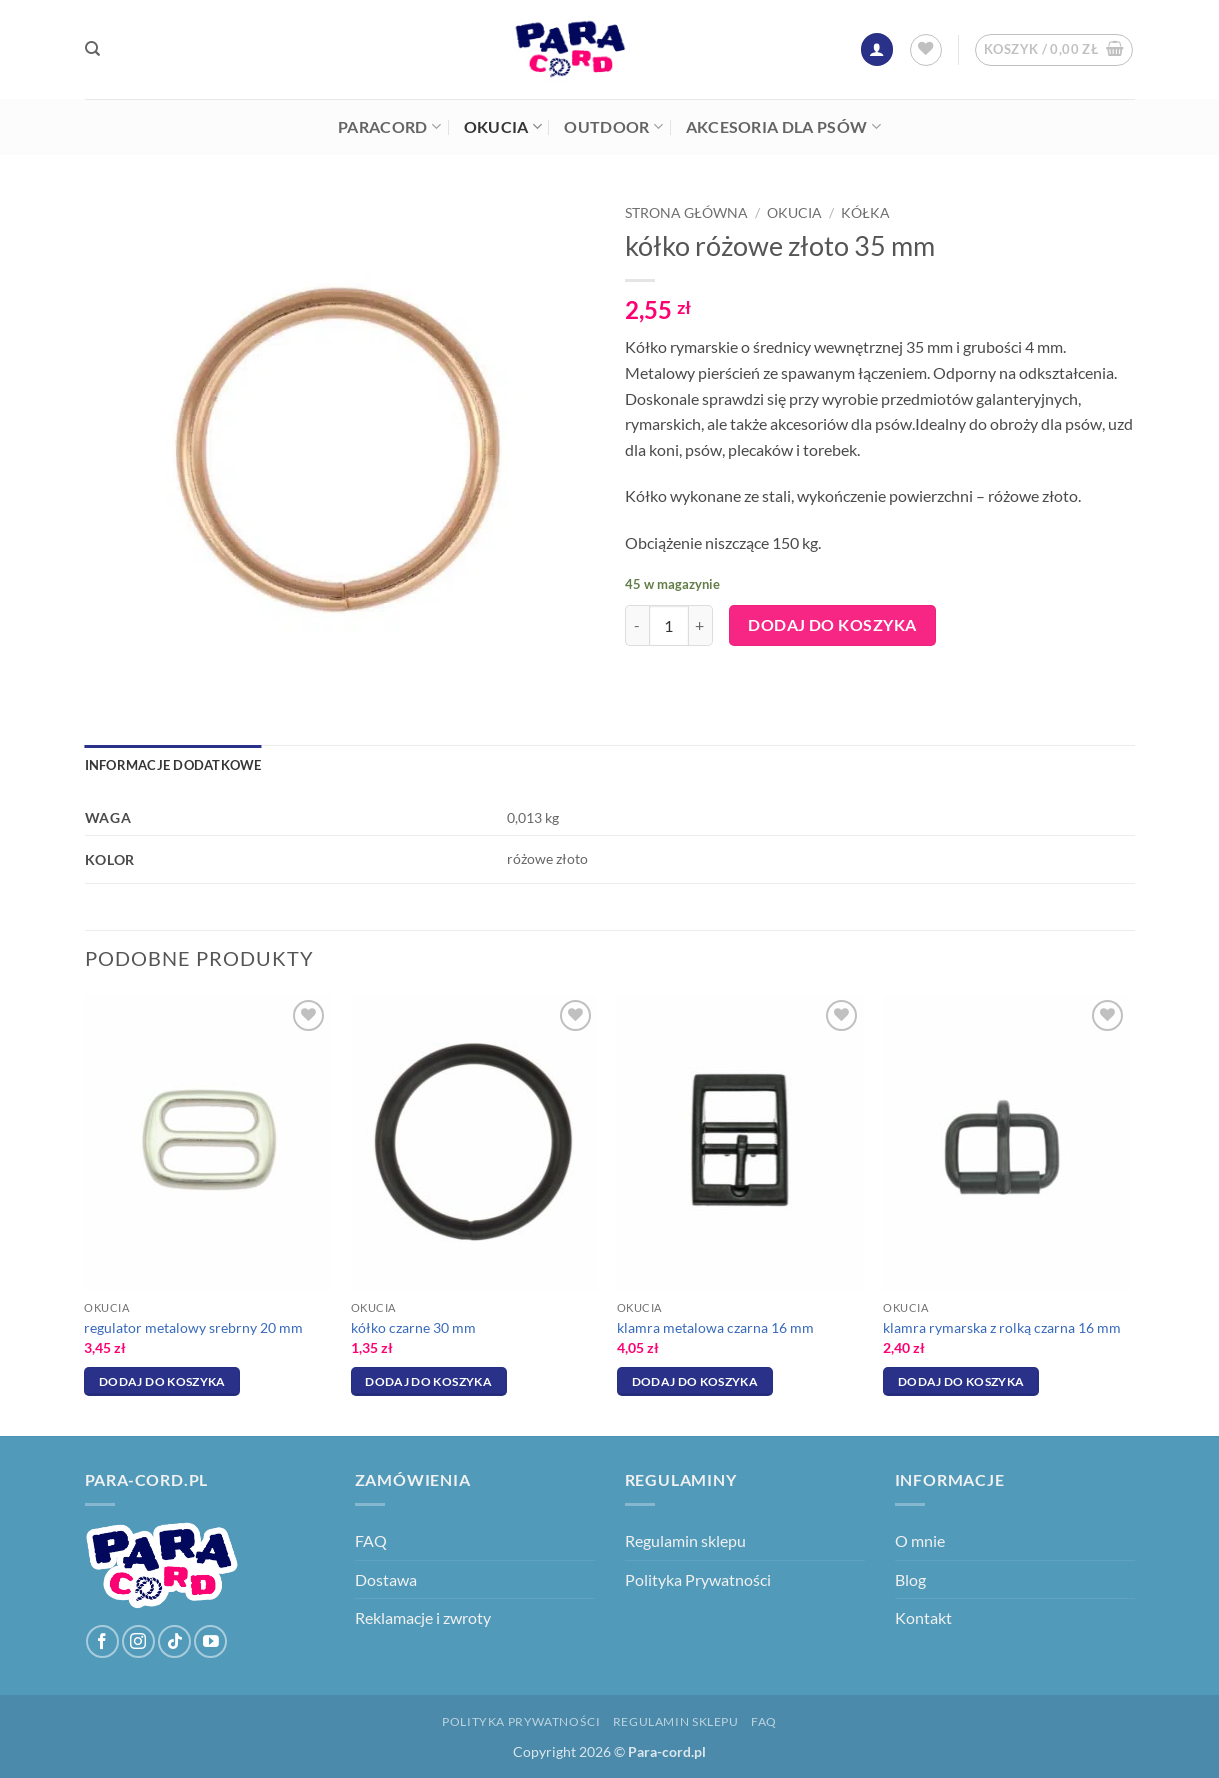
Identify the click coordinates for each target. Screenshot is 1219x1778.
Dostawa (386, 1579)
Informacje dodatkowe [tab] (173, 765)
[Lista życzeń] (926, 50)
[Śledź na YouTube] (210, 1641)
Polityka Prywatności (698, 1579)
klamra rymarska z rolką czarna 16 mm (1002, 1327)
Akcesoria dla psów (783, 127)
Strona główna (686, 213)
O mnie (920, 1540)
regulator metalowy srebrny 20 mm (193, 1327)
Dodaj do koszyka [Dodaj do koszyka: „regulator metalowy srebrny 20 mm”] (162, 1381)
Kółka (865, 213)
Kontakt (923, 1617)
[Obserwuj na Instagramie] (138, 1641)
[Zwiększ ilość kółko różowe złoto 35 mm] (701, 625)
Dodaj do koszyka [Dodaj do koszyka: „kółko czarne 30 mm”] (428, 1381)
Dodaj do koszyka (832, 625)
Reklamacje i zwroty (423, 1617)
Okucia (503, 127)
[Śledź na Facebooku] (102, 1641)
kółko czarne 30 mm (413, 1327)
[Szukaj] (92, 49)
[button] (877, 49)
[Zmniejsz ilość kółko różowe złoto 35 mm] (637, 625)
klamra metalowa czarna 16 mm (715, 1327)
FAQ (371, 1540)
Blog (910, 1579)
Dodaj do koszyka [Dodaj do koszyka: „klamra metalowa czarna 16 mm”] (695, 1381)
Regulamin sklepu (685, 1540)
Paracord (389, 127)
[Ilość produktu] (669, 625)
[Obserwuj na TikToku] (174, 1641)
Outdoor (613, 127)
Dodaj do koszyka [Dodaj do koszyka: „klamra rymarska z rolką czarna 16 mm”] (961, 1381)
